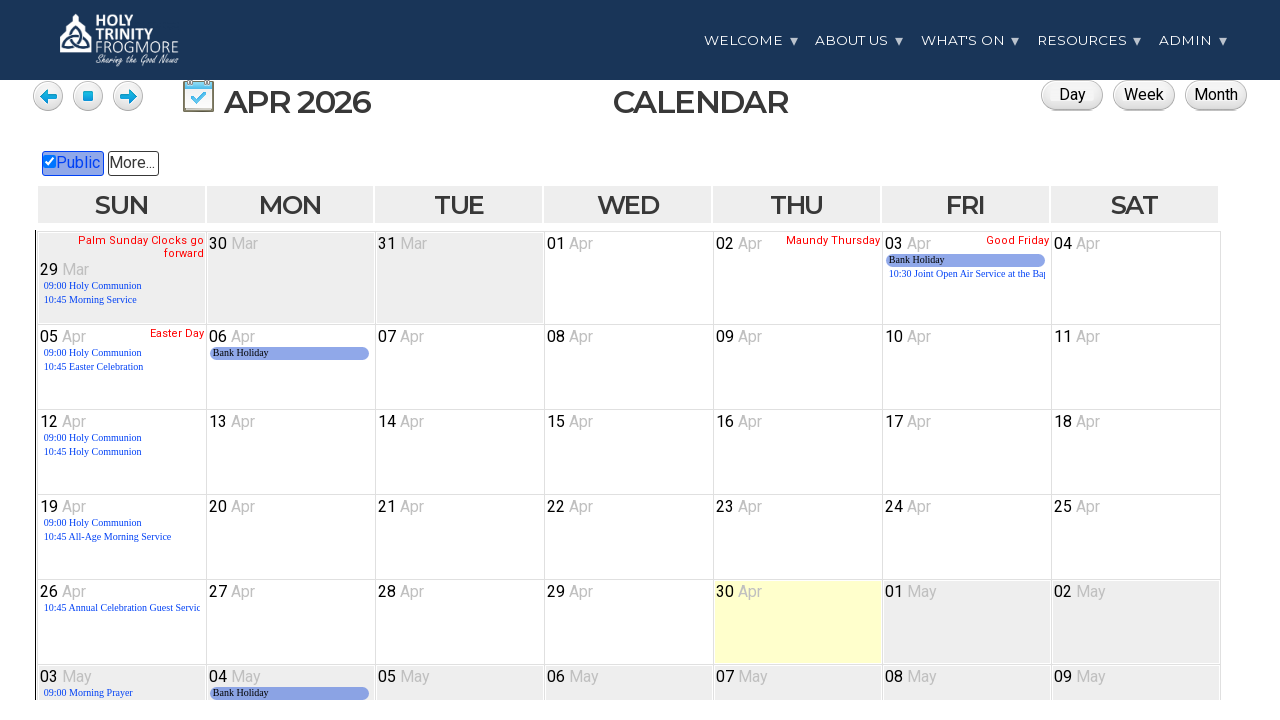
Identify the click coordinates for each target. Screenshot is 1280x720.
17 (908, 421)
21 (401, 506)
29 (64, 269)
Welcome (743, 40)
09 (739, 336)
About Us (851, 40)
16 (739, 421)
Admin (1185, 40)
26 (63, 591)
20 (232, 506)
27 (232, 591)
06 (232, 336)
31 (402, 243)
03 (908, 243)
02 (739, 243)
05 (63, 336)
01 (570, 243)
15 (570, 421)
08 (570, 336)
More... (132, 162)
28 (401, 591)
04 (1077, 243)
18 (1077, 421)
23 (739, 506)
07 (401, 336)
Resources (1082, 40)
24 (908, 506)
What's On (963, 40)
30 (233, 243)
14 (401, 421)
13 (232, 421)
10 (908, 336)
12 (63, 421)
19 (63, 506)
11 (1077, 336)
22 (570, 506)
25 (1077, 506)
